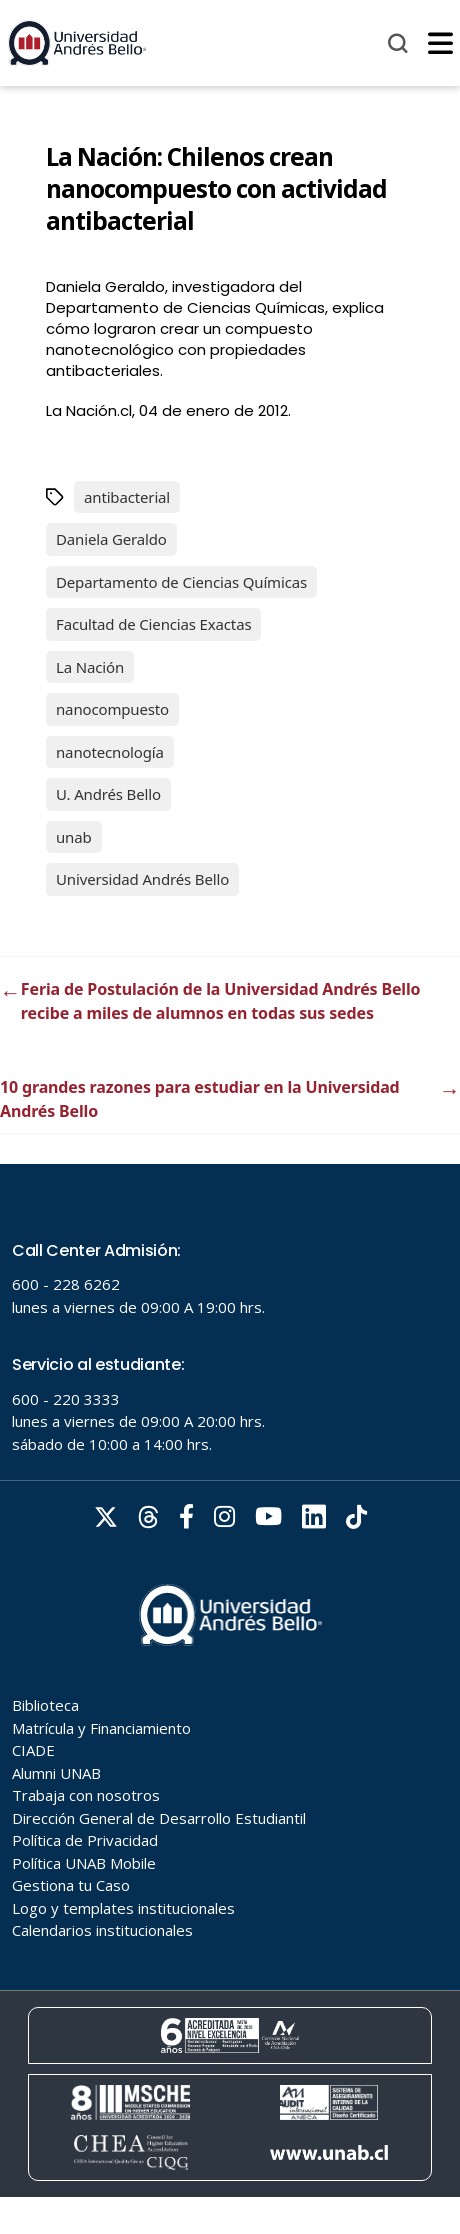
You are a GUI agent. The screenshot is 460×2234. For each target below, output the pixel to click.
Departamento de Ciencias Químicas (181, 582)
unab (74, 837)
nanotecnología (110, 752)
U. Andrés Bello (108, 794)
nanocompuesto (112, 709)
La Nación (90, 667)
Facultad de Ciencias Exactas (153, 624)
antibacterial (127, 497)
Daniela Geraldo (111, 539)
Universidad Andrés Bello (142, 879)
